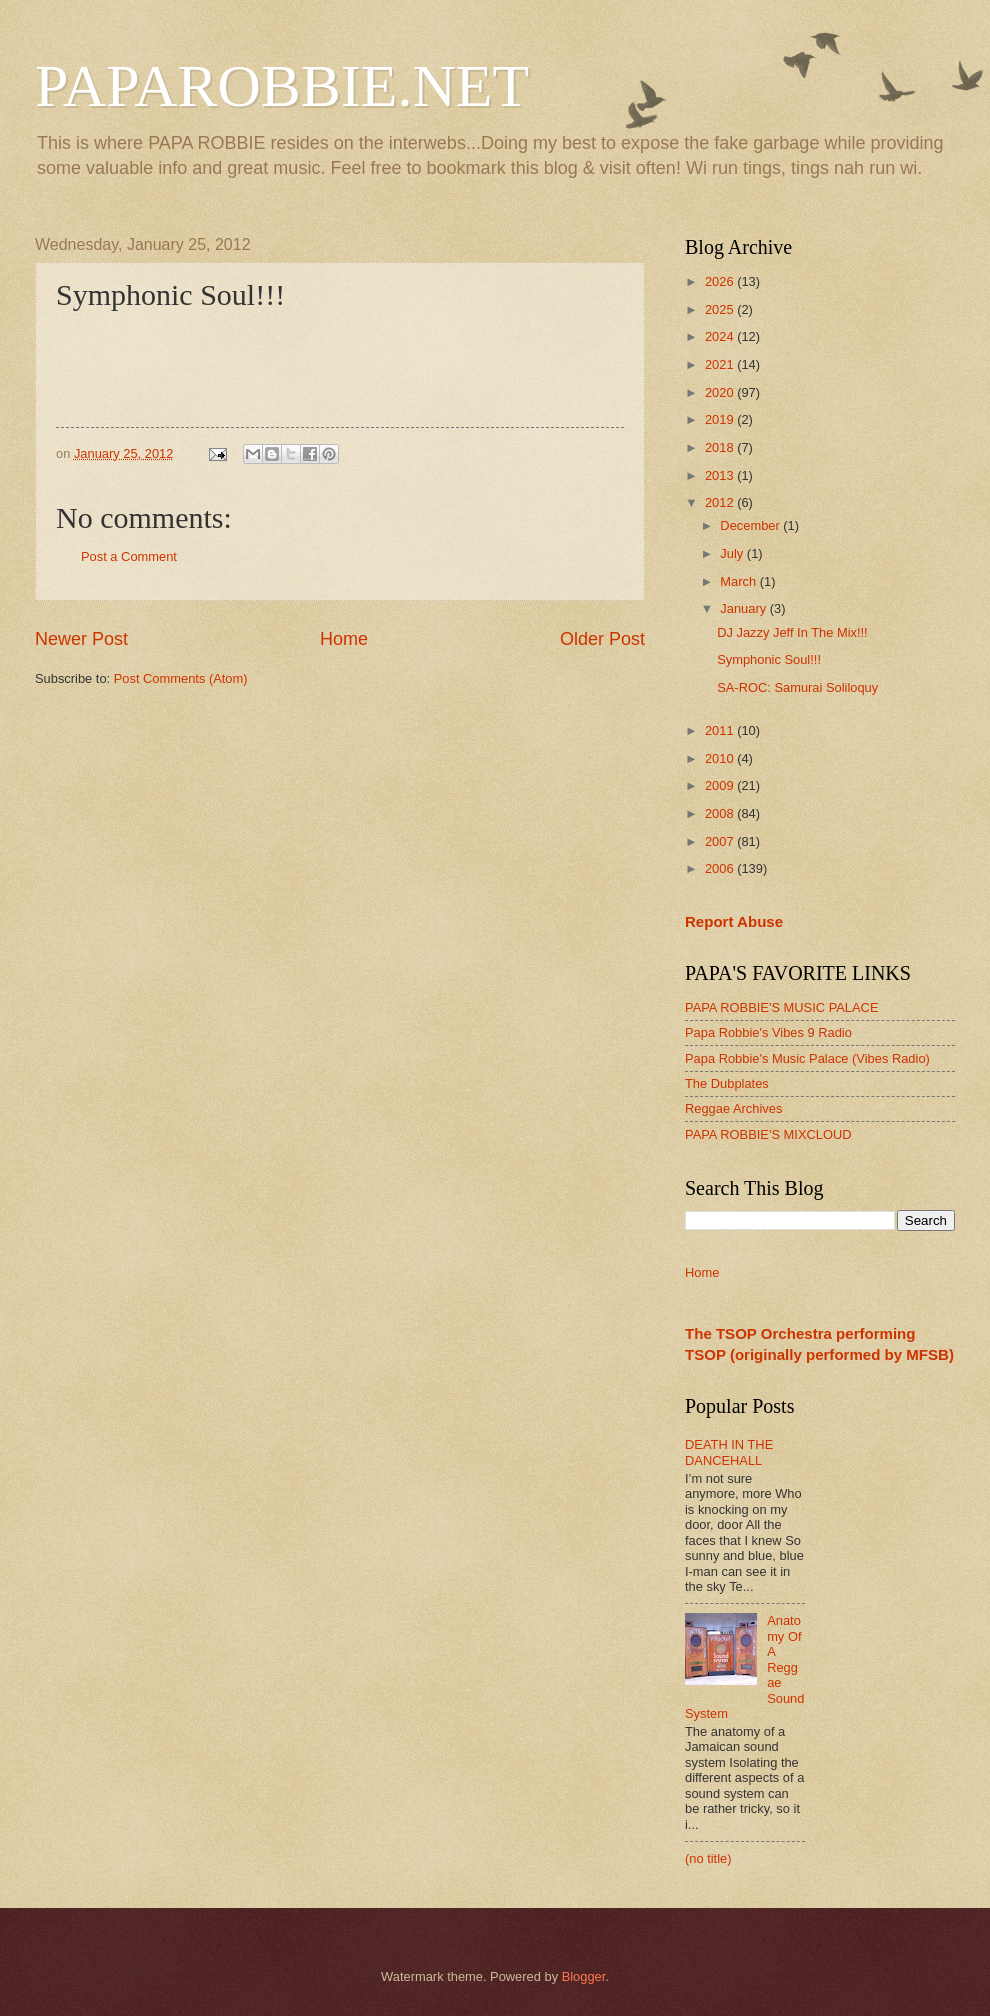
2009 (721, 785)
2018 (721, 447)
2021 (721, 364)
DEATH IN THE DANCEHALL (729, 1452)
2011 (721, 730)
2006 (721, 868)
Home (344, 639)
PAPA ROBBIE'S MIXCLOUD (768, 1134)
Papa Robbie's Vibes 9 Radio (768, 1032)
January (744, 608)
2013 (721, 475)
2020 (721, 392)
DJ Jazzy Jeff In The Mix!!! (792, 632)
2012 (721, 502)
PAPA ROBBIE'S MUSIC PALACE (782, 1007)
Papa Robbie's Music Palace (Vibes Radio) (807, 1058)
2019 (721, 419)
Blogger (584, 1976)
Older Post (602, 639)
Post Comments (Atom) (181, 678)
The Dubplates (727, 1083)
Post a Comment (129, 556)
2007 (721, 841)
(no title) (708, 1858)
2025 (721, 309)
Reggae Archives (733, 1108)
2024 (721, 336)
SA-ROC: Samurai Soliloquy (797, 687)
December (751, 525)
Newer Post (81, 639)
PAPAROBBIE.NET (282, 86)
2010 (721, 758)
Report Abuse (734, 921)
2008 (721, 813)
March (739, 581)
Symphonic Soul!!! (769, 659)
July (733, 553)
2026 (721, 281)
